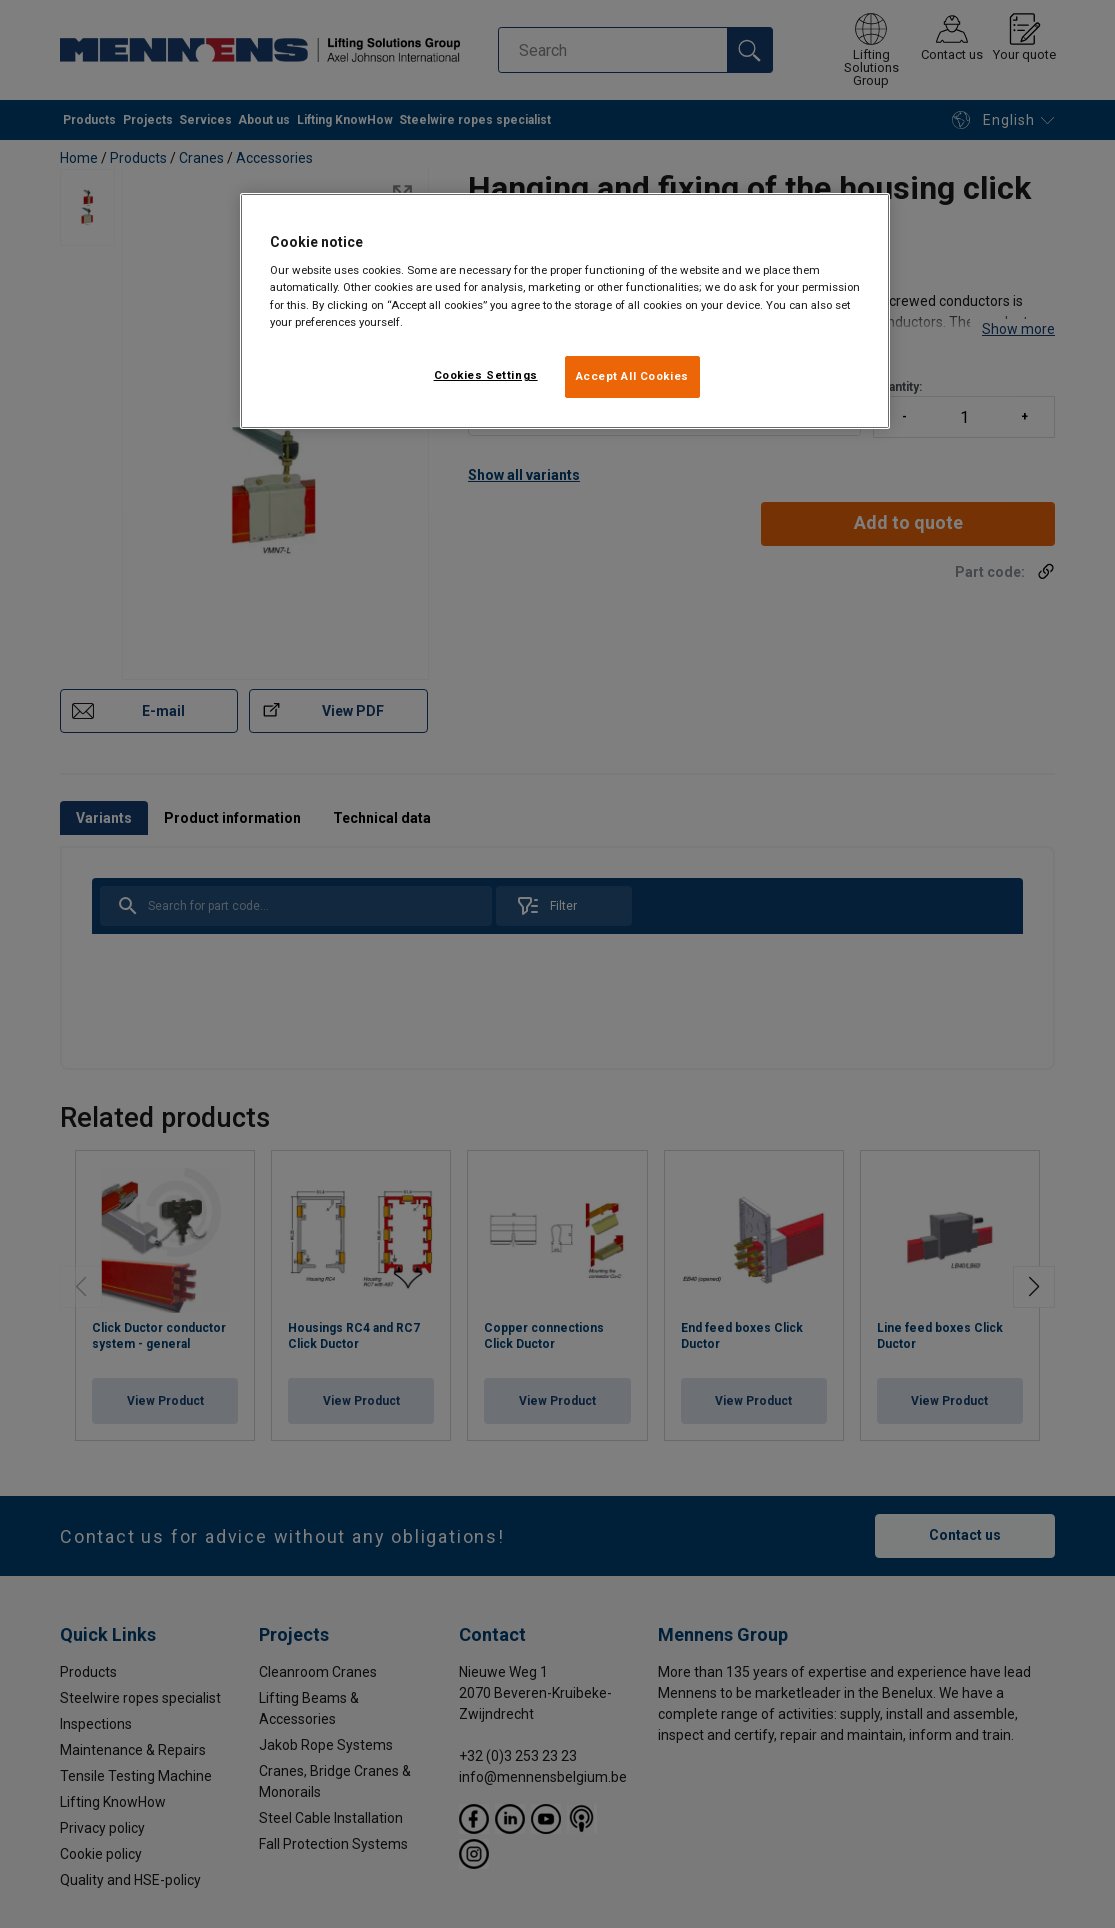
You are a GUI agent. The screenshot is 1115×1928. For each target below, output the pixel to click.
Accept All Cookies (632, 376)
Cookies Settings (486, 375)
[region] (565, 311)
